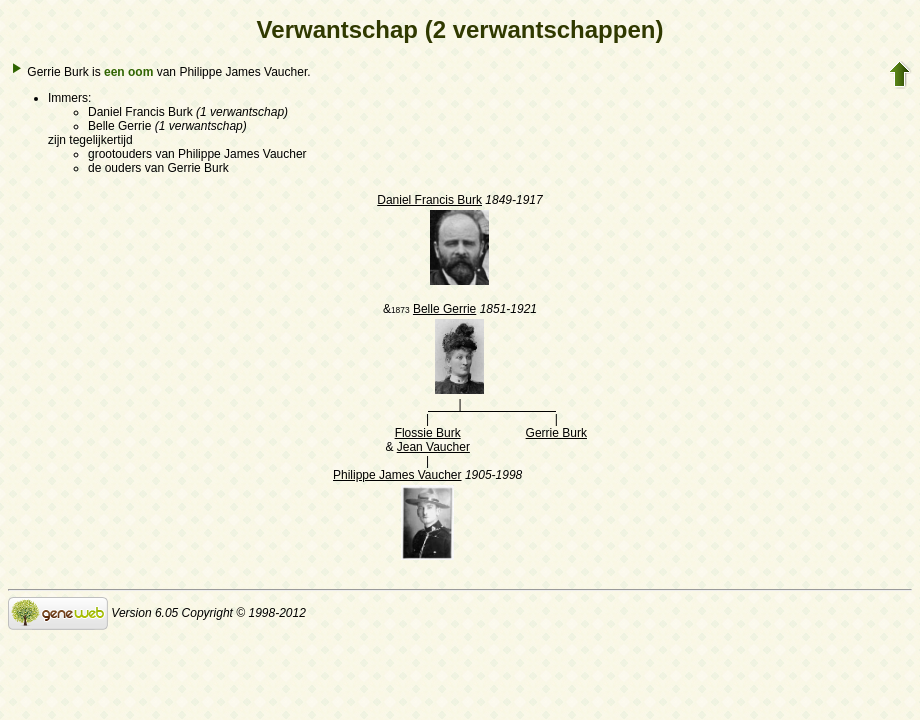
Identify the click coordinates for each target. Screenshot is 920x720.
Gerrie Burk (556, 433)
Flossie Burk (428, 433)
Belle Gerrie (444, 309)
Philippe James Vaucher (397, 475)
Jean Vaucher (433, 447)
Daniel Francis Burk (429, 200)
